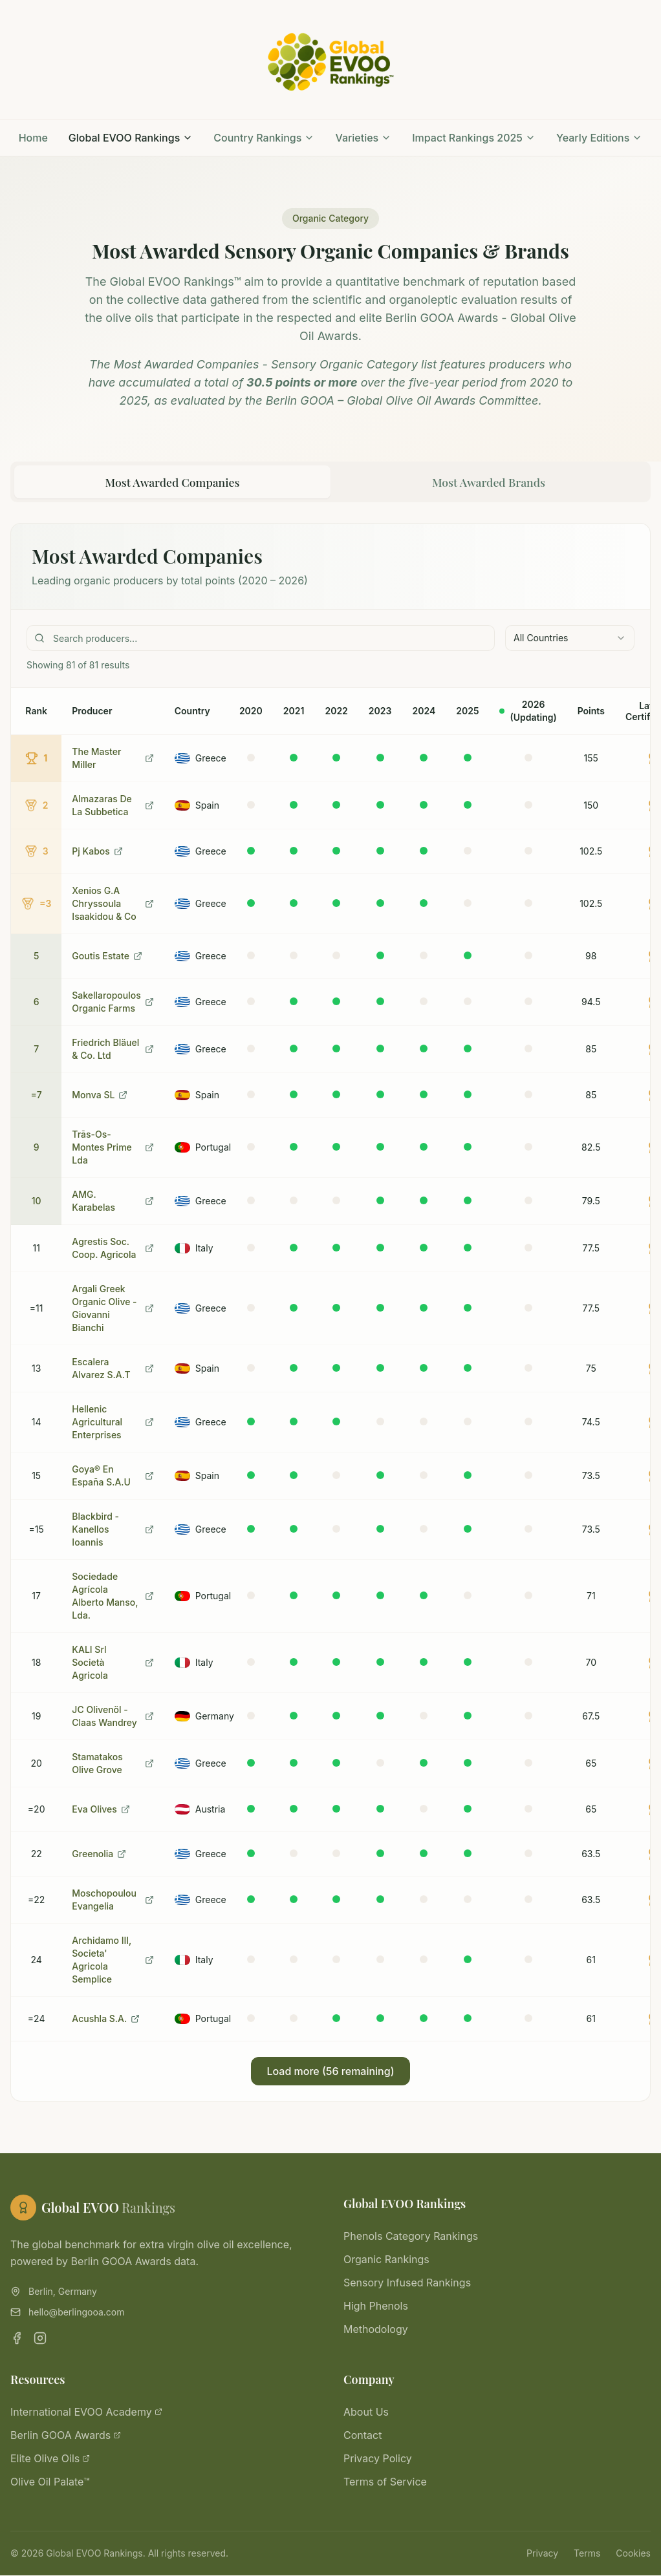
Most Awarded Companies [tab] (172, 482)
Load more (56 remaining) (330, 2071)
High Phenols (375, 2306)
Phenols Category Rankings (410, 2236)
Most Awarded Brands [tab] (489, 482)
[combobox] (569, 639)
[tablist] (330, 482)
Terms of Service (385, 2482)
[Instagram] (40, 2338)
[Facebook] (16, 2338)
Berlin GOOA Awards (65, 2435)
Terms (587, 2553)
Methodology (375, 2329)
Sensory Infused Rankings (407, 2283)
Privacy (542, 2553)
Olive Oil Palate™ (50, 2482)
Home (33, 137)
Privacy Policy (377, 2459)
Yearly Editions (599, 137)
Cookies (633, 2553)
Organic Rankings (386, 2259)
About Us (366, 2412)
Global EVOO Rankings (131, 137)
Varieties (363, 137)
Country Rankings (263, 137)
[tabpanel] (330, 1313)
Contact (362, 2435)
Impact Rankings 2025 (474, 137)
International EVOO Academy (86, 2412)
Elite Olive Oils (50, 2459)
